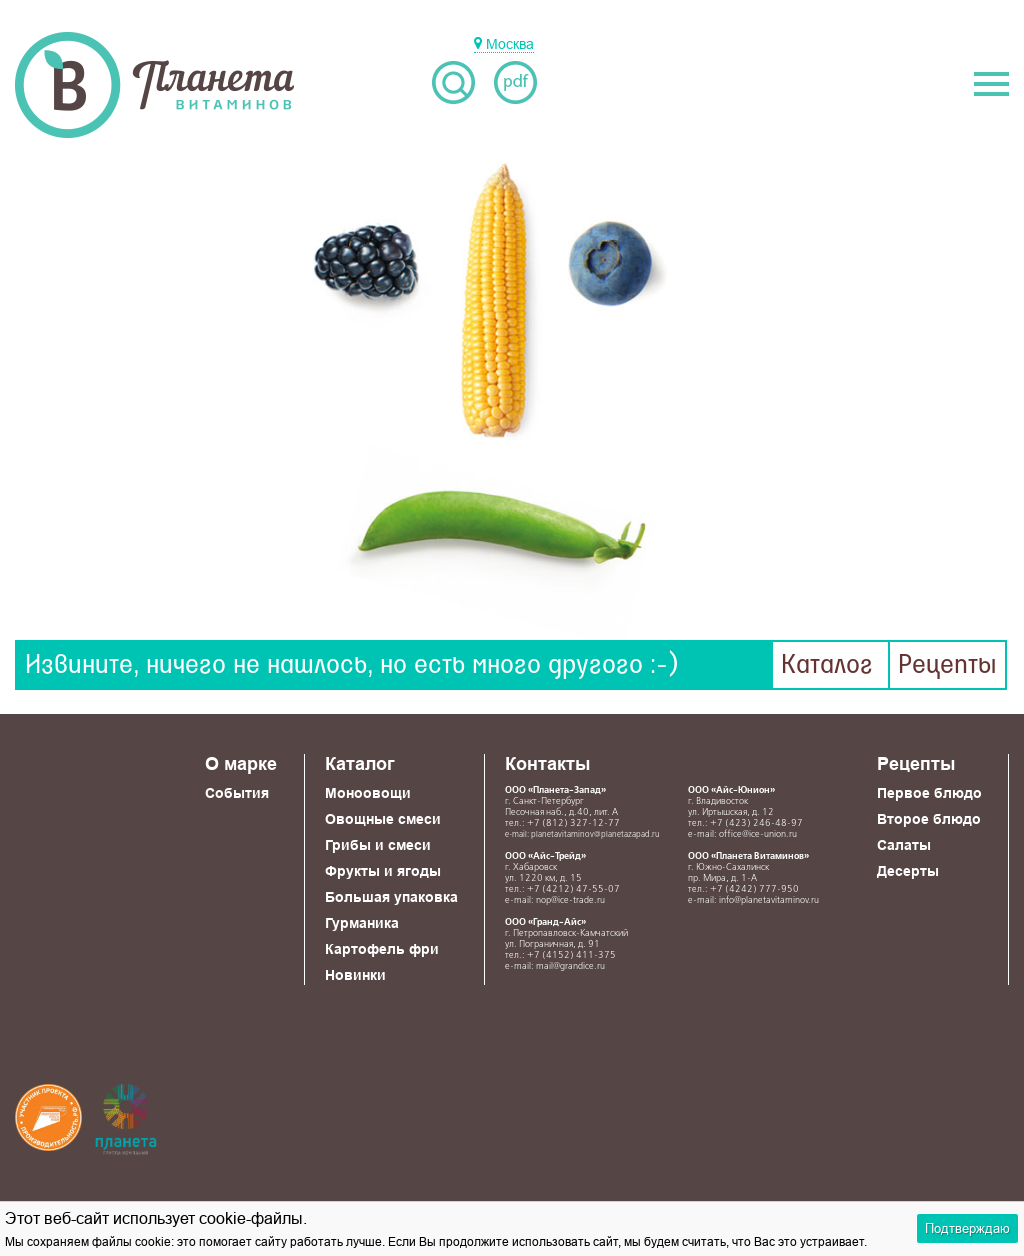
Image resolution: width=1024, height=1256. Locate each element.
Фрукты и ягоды (383, 871)
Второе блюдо (929, 819)
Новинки (355, 975)
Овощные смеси (383, 819)
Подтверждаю (967, 1228)
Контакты (547, 763)
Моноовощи (368, 793)
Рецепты (947, 665)
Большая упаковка (391, 897)
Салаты (904, 845)
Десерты (908, 871)
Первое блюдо (929, 793)
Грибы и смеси (378, 845)
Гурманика (362, 923)
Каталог (827, 665)
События (237, 793)
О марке (241, 763)
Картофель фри (382, 949)
